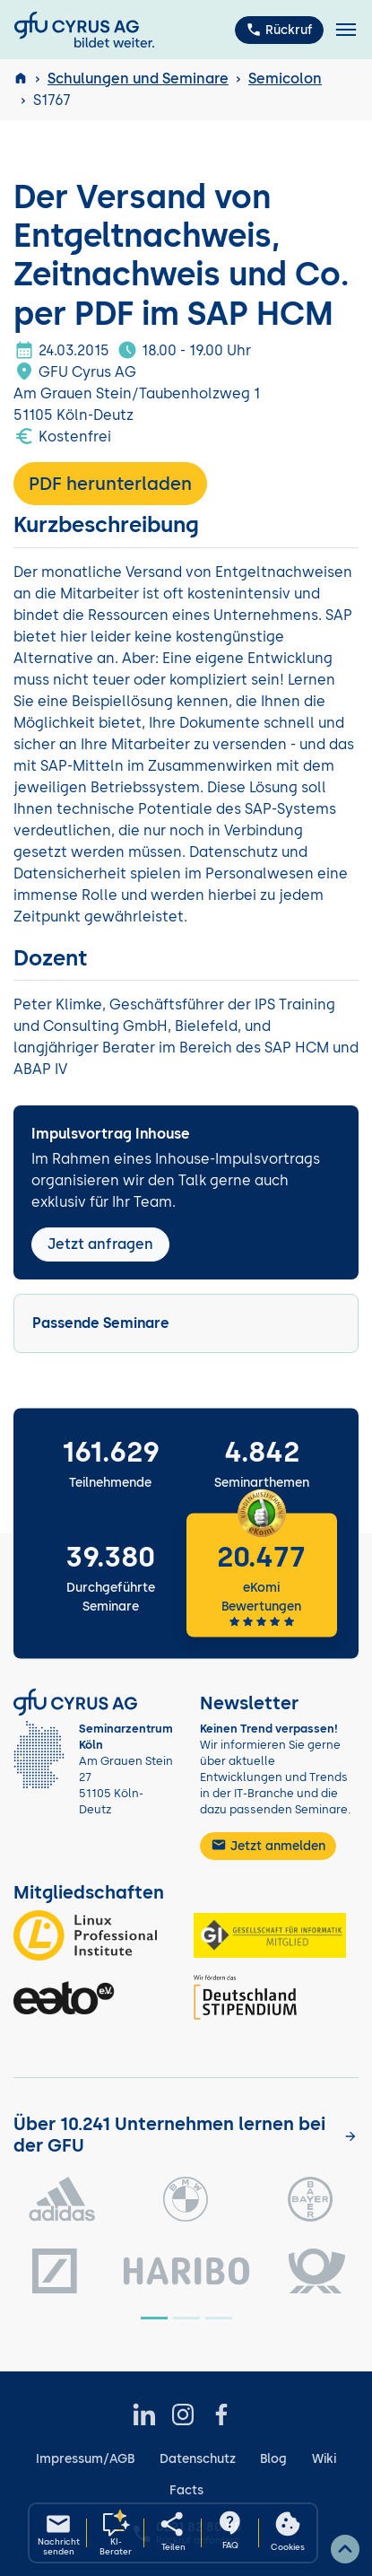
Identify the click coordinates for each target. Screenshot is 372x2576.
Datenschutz (198, 2459)
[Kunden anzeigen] (350, 2136)
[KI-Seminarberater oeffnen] (115, 2533)
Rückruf (279, 30)
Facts (186, 2490)
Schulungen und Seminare (138, 78)
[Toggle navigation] (346, 30)
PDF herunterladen (110, 483)
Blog (273, 2459)
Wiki (324, 2459)
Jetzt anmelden (268, 1845)
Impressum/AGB (85, 2459)
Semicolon (285, 78)
